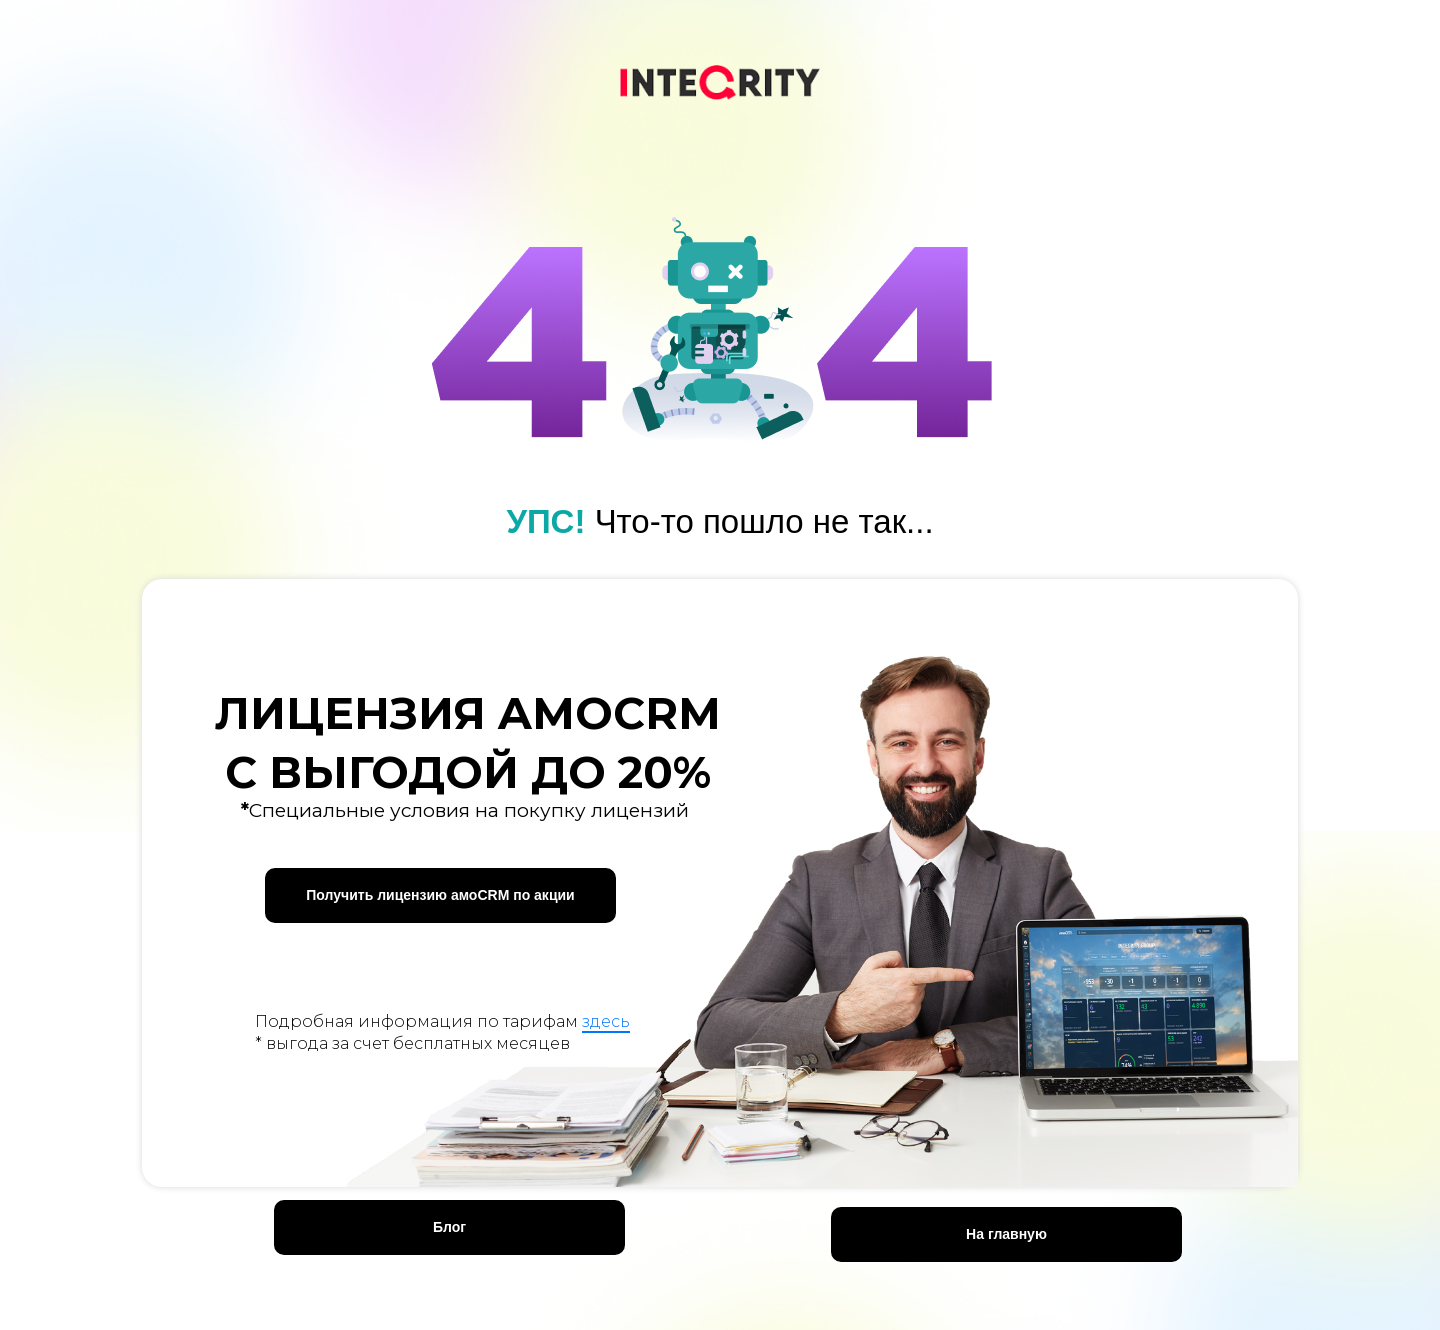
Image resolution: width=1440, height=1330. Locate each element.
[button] (440, 895)
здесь (606, 1021)
